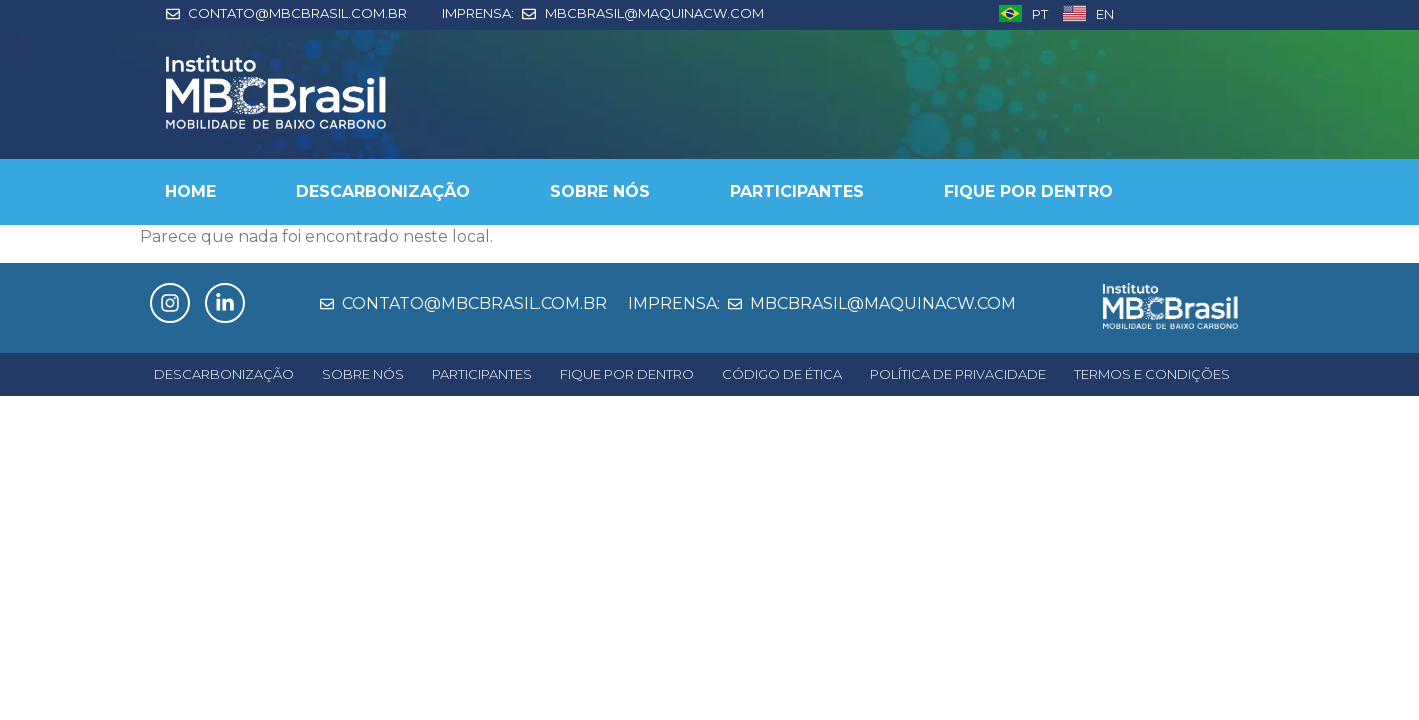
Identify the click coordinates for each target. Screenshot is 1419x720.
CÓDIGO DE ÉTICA (782, 374)
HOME (190, 191)
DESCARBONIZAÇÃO (383, 191)
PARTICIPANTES (797, 191)
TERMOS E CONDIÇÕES (1152, 374)
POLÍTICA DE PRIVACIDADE (958, 374)
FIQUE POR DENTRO (1028, 191)
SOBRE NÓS (600, 191)
